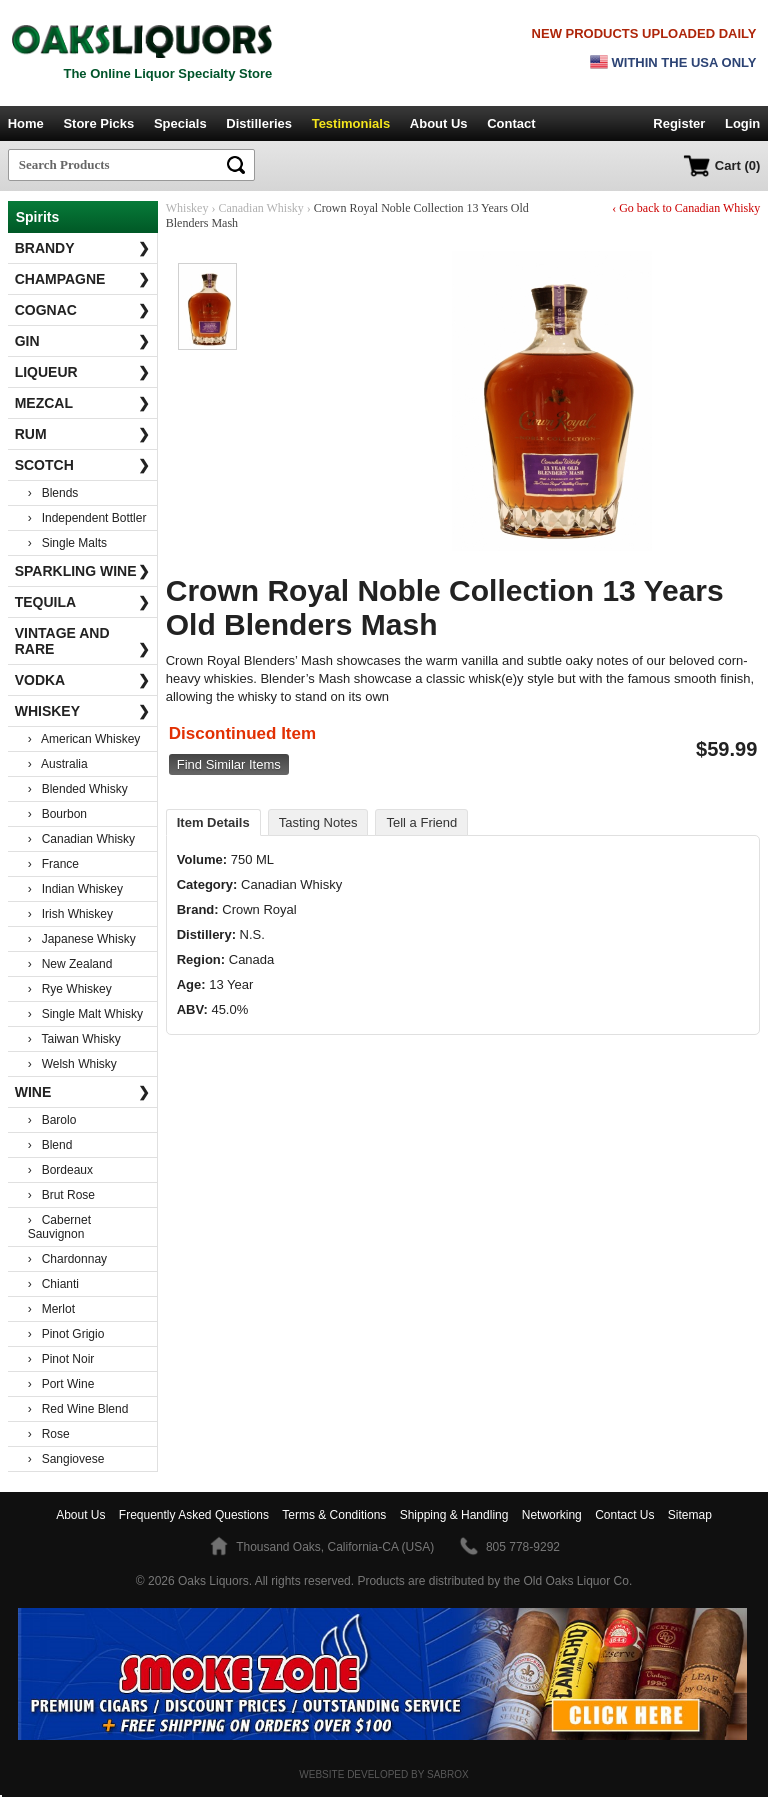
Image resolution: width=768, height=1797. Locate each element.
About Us (439, 123)
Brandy (83, 248)
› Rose (49, 1434)
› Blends (53, 493)
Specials (180, 123)
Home (26, 123)
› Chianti (53, 1284)
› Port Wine (61, 1384)
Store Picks (98, 123)
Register (679, 123)
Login (742, 123)
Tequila (83, 602)
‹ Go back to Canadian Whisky (686, 208)
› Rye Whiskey (70, 989)
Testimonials (351, 123)
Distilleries (259, 123)
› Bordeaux (60, 1170)
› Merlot (51, 1309)
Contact (511, 123)
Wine (83, 1092)
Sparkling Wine (83, 571)
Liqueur (83, 372)
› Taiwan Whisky (74, 1039)
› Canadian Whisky (81, 839)
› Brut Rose (61, 1195)
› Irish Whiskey (70, 914)
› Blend (50, 1145)
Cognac (83, 310)
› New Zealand (70, 964)
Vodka (83, 680)
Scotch (83, 465)
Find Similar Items (229, 764)
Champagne (83, 279)
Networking (552, 1515)
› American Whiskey (84, 739)
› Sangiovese (66, 1459)
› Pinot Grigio (66, 1334)
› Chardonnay (67, 1259)
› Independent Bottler (87, 518)
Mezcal (83, 403)
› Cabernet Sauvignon (59, 1227)
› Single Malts (67, 543)
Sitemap (690, 1515)
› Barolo (52, 1120)
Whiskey (83, 711)
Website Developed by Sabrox (383, 1774)
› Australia (58, 764)
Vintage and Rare (83, 641)
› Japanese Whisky (82, 939)
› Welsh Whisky (72, 1064)
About (80, 1515)
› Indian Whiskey (75, 889)
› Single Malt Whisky (85, 1014)
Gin (83, 341)
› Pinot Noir (61, 1359)
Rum (83, 434)
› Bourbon (57, 814)
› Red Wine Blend (78, 1409)
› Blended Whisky (78, 789)
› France (53, 864)
